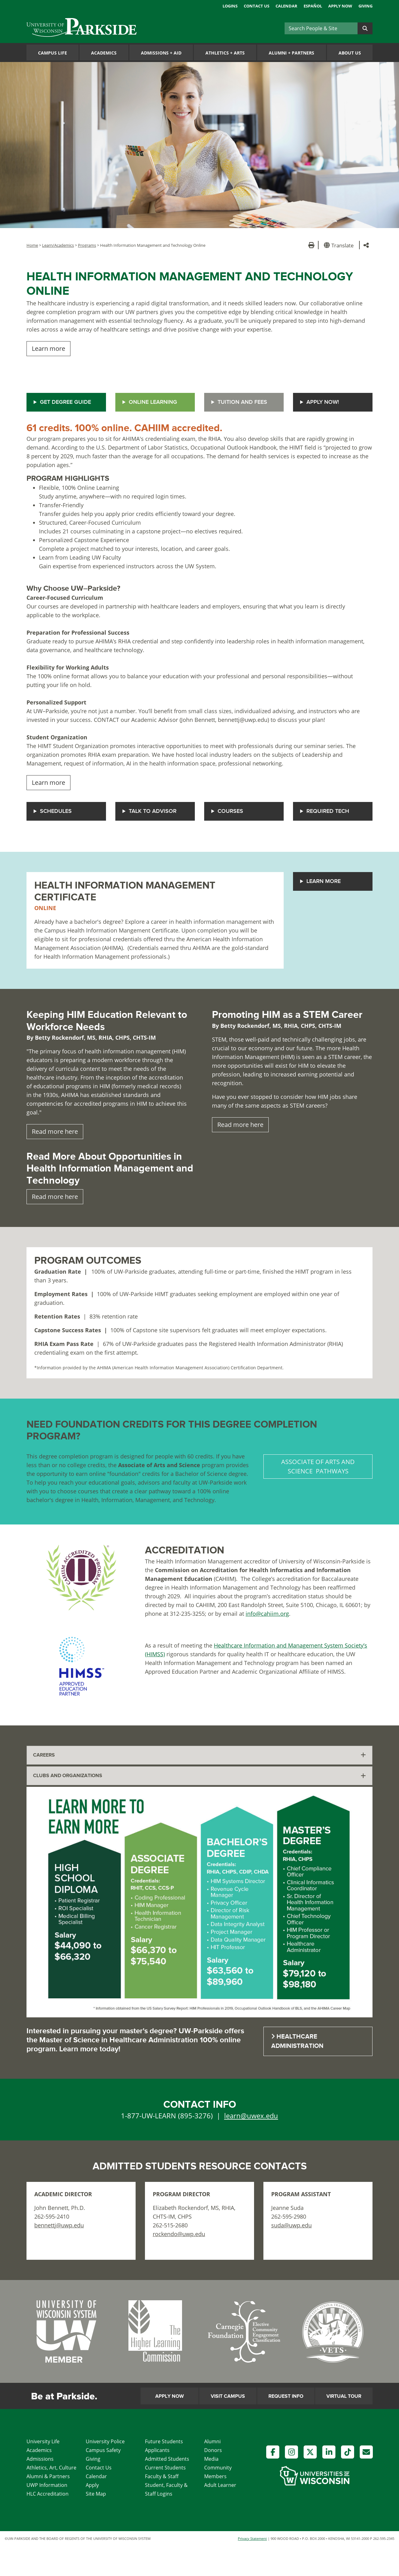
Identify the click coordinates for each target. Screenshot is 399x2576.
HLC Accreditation (47, 2493)
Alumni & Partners (48, 2476)
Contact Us (256, 6)
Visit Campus (228, 2396)
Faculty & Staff (162, 2476)
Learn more (48, 348)
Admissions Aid (161, 53)
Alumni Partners (291, 53)
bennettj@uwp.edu (59, 2225)
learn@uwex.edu (251, 2115)
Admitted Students (167, 2458)
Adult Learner (220, 2485)
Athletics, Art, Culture (51, 2467)
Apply (92, 2485)
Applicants (157, 2450)
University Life (43, 2441)
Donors (213, 2450)
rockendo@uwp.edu (179, 2234)
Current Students (165, 2467)
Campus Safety (103, 2450)
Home (32, 245)
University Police (105, 2441)
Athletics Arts (225, 53)
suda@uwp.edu (291, 2225)
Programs (87, 245)
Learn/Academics (58, 245)
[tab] (199, 1755)
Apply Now (340, 6)
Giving (365, 6)
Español (313, 6)
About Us (350, 53)
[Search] (321, 28)
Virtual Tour (343, 2396)
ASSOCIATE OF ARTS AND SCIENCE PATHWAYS (318, 1466)
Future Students (164, 2441)
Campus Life (52, 53)
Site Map (96, 2493)
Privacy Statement (252, 2538)
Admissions (40, 2458)
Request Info (285, 2396)
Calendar (286, 6)
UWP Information (46, 2485)
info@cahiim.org (267, 1613)
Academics (104, 53)
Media (211, 2458)
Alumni (212, 2441)
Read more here (55, 1131)
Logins (230, 6)
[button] (340, 245)
